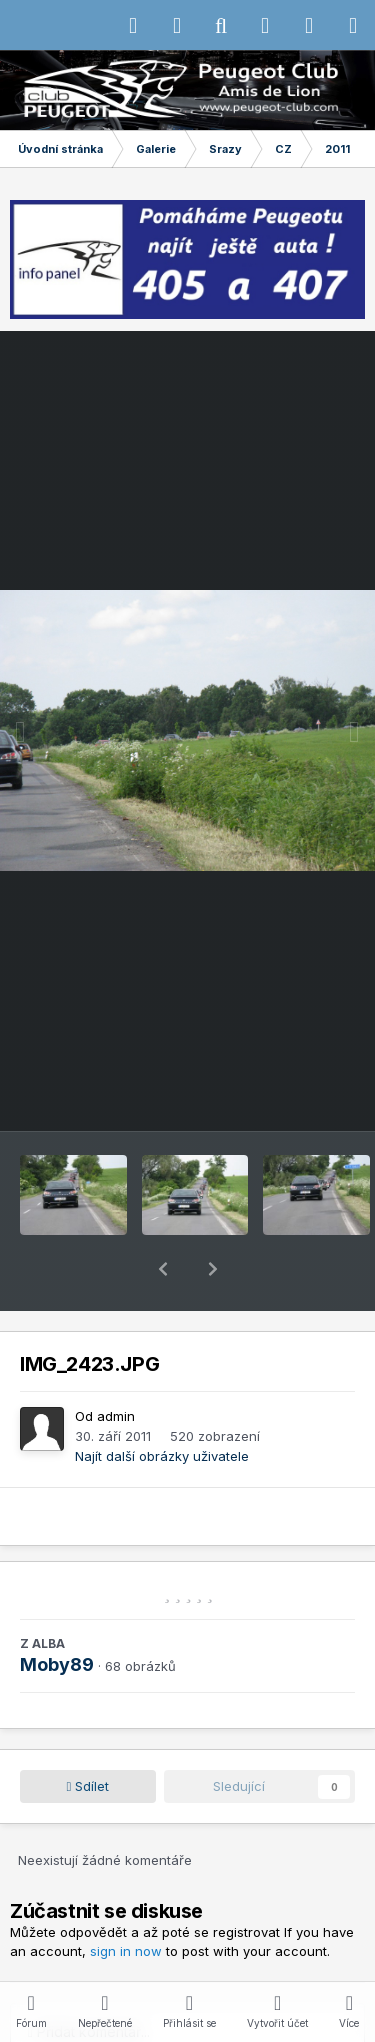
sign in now (126, 1899)
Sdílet (88, 1734)
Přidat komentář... (89, 1979)
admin (116, 1364)
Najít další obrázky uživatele (162, 1404)
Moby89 (57, 1612)
